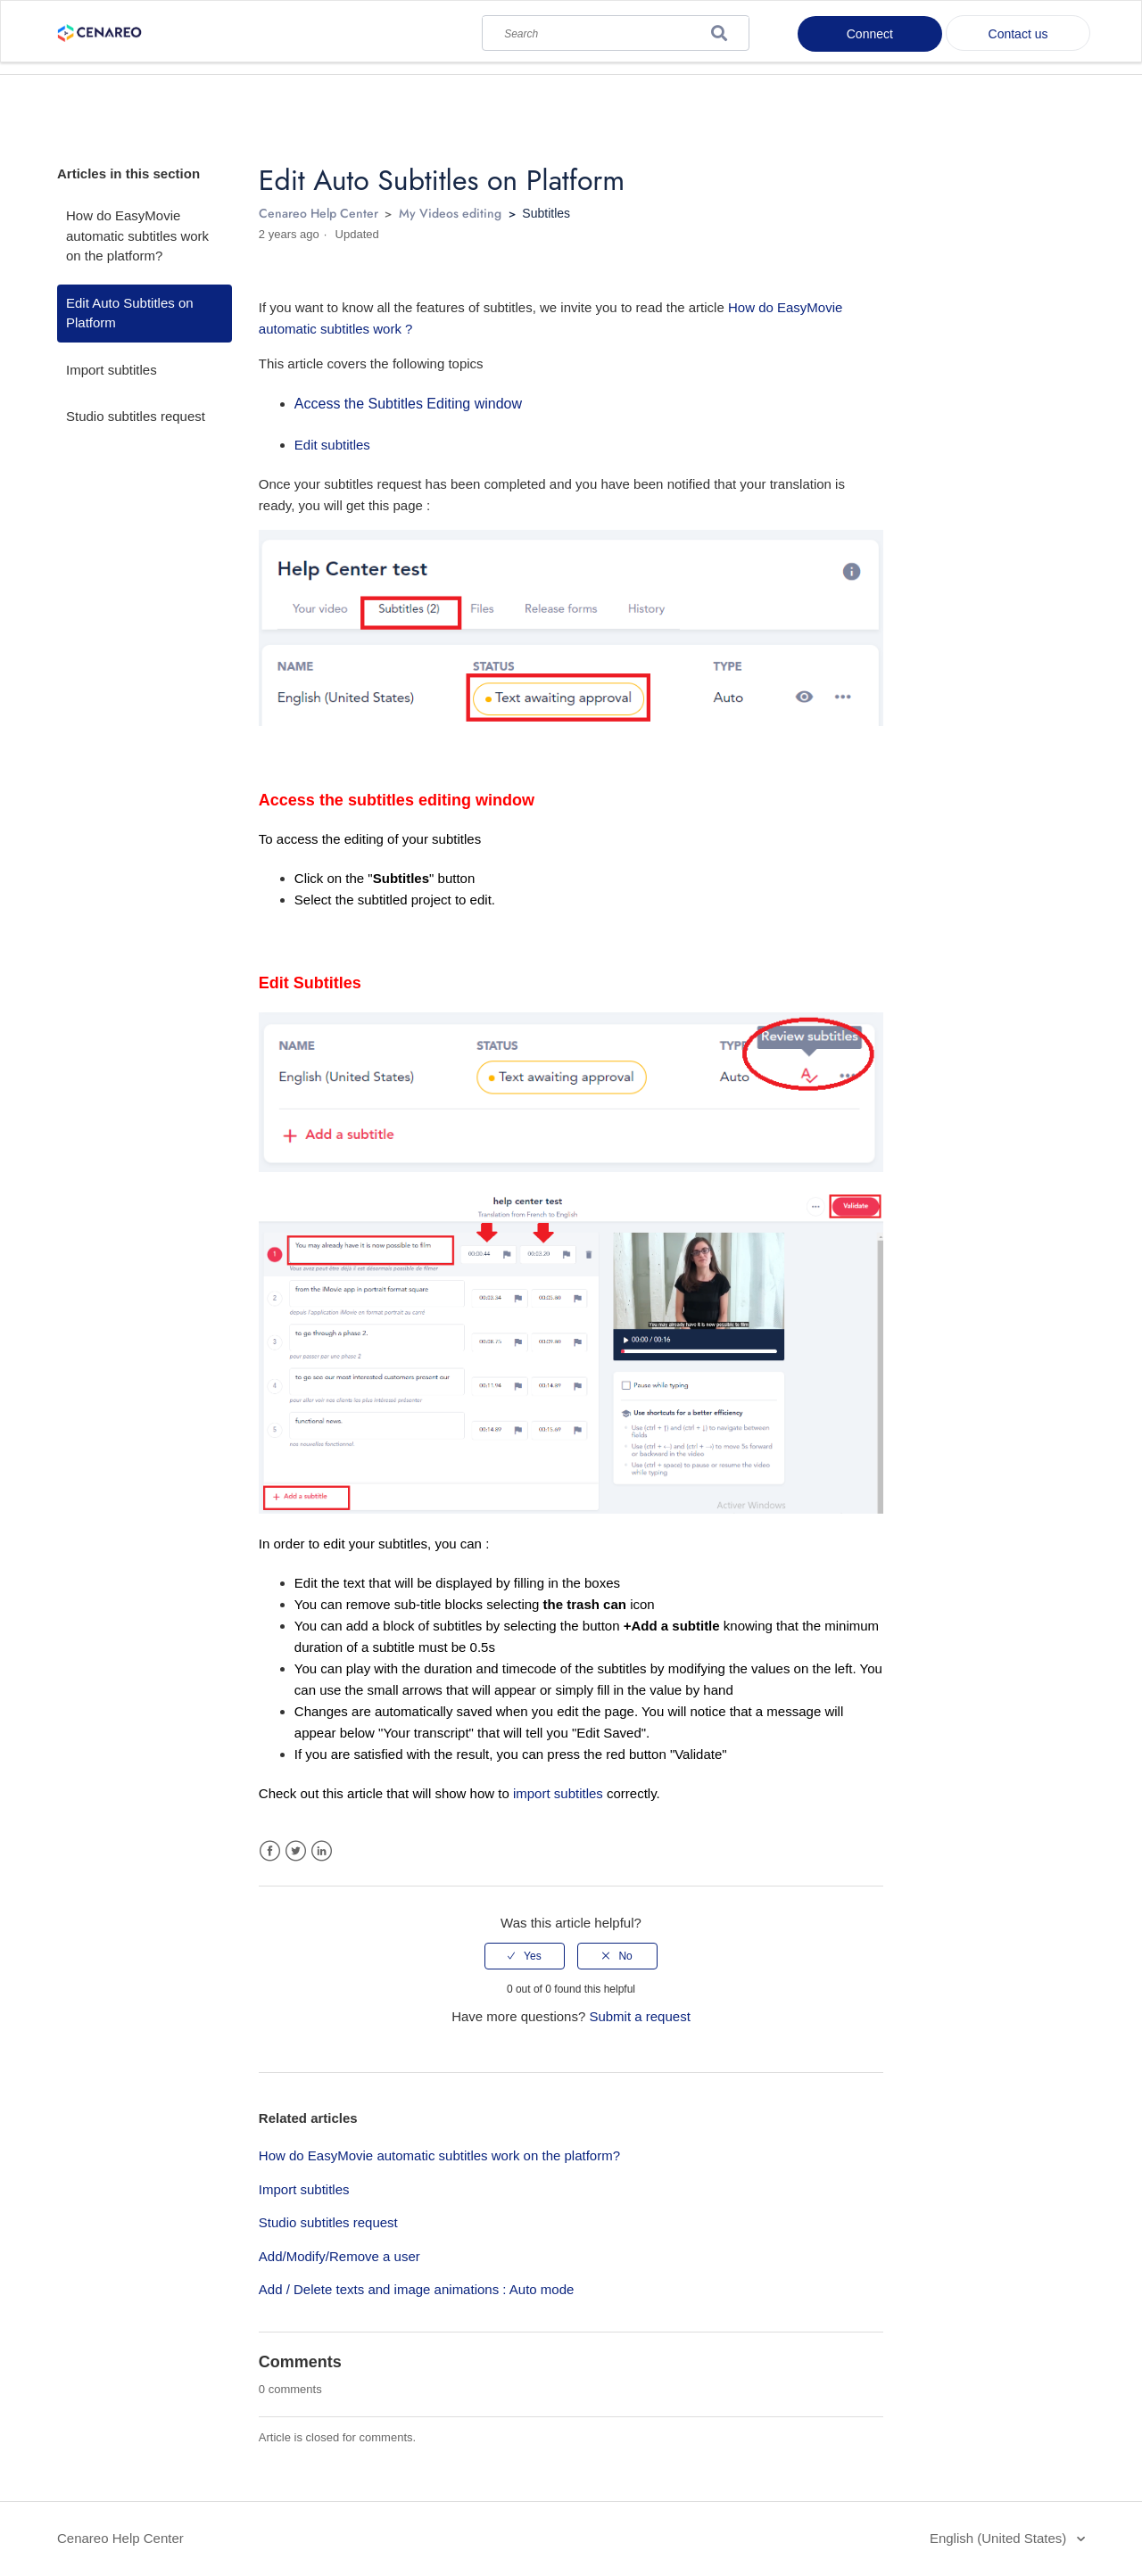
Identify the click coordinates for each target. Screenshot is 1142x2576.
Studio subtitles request (135, 416)
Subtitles (546, 213)
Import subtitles (111, 369)
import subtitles (558, 1793)
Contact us (1018, 34)
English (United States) (1000, 2538)
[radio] (524, 1956)
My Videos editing (450, 213)
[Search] (616, 29)
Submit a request (639, 2016)
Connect (870, 34)
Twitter (296, 1851)
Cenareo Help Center (318, 213)
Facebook (270, 1851)
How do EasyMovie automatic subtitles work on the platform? (137, 235)
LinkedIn (321, 1851)
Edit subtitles (332, 444)
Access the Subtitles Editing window (408, 403)
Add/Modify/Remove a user (339, 2256)
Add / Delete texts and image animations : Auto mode (417, 2289)
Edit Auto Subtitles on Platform (130, 313)
